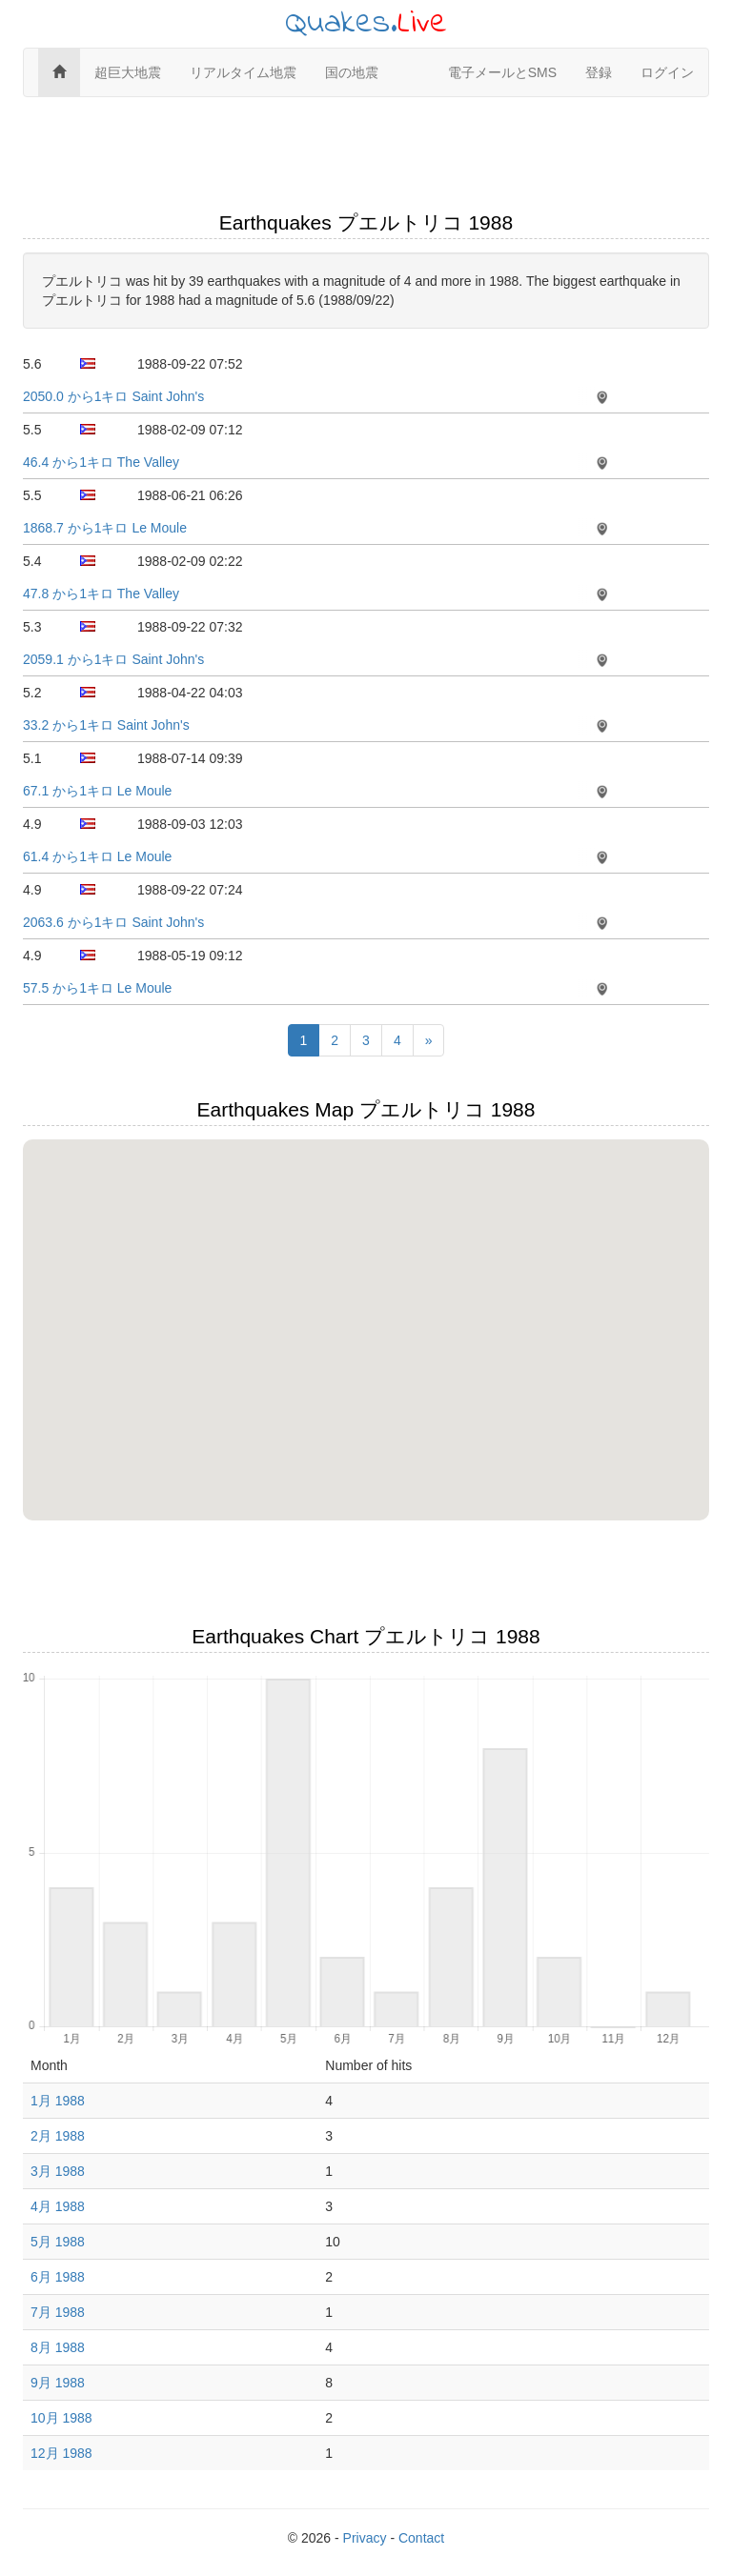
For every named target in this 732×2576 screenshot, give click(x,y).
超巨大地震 (127, 72)
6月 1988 (57, 2276)
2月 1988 (57, 2135)
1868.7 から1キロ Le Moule (105, 527)
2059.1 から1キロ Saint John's (113, 659)
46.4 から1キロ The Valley (101, 462)
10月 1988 (61, 2417)
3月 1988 (57, 2171)
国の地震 (351, 72)
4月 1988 (57, 2206)
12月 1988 (61, 2453)
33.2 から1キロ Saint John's (106, 725)
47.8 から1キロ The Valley (101, 593)
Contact (421, 2538)
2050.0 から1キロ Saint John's (113, 396)
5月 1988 (57, 2241)
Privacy (365, 2538)
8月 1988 (57, 2347)
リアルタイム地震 (243, 72)
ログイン (667, 72)
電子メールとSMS (502, 72)
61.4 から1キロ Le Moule (97, 856)
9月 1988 (57, 2382)
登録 (598, 72)
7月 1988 (57, 2312)
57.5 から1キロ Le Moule (97, 988)
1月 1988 (57, 2100)
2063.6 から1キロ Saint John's (113, 922)
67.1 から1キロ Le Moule (97, 790)
